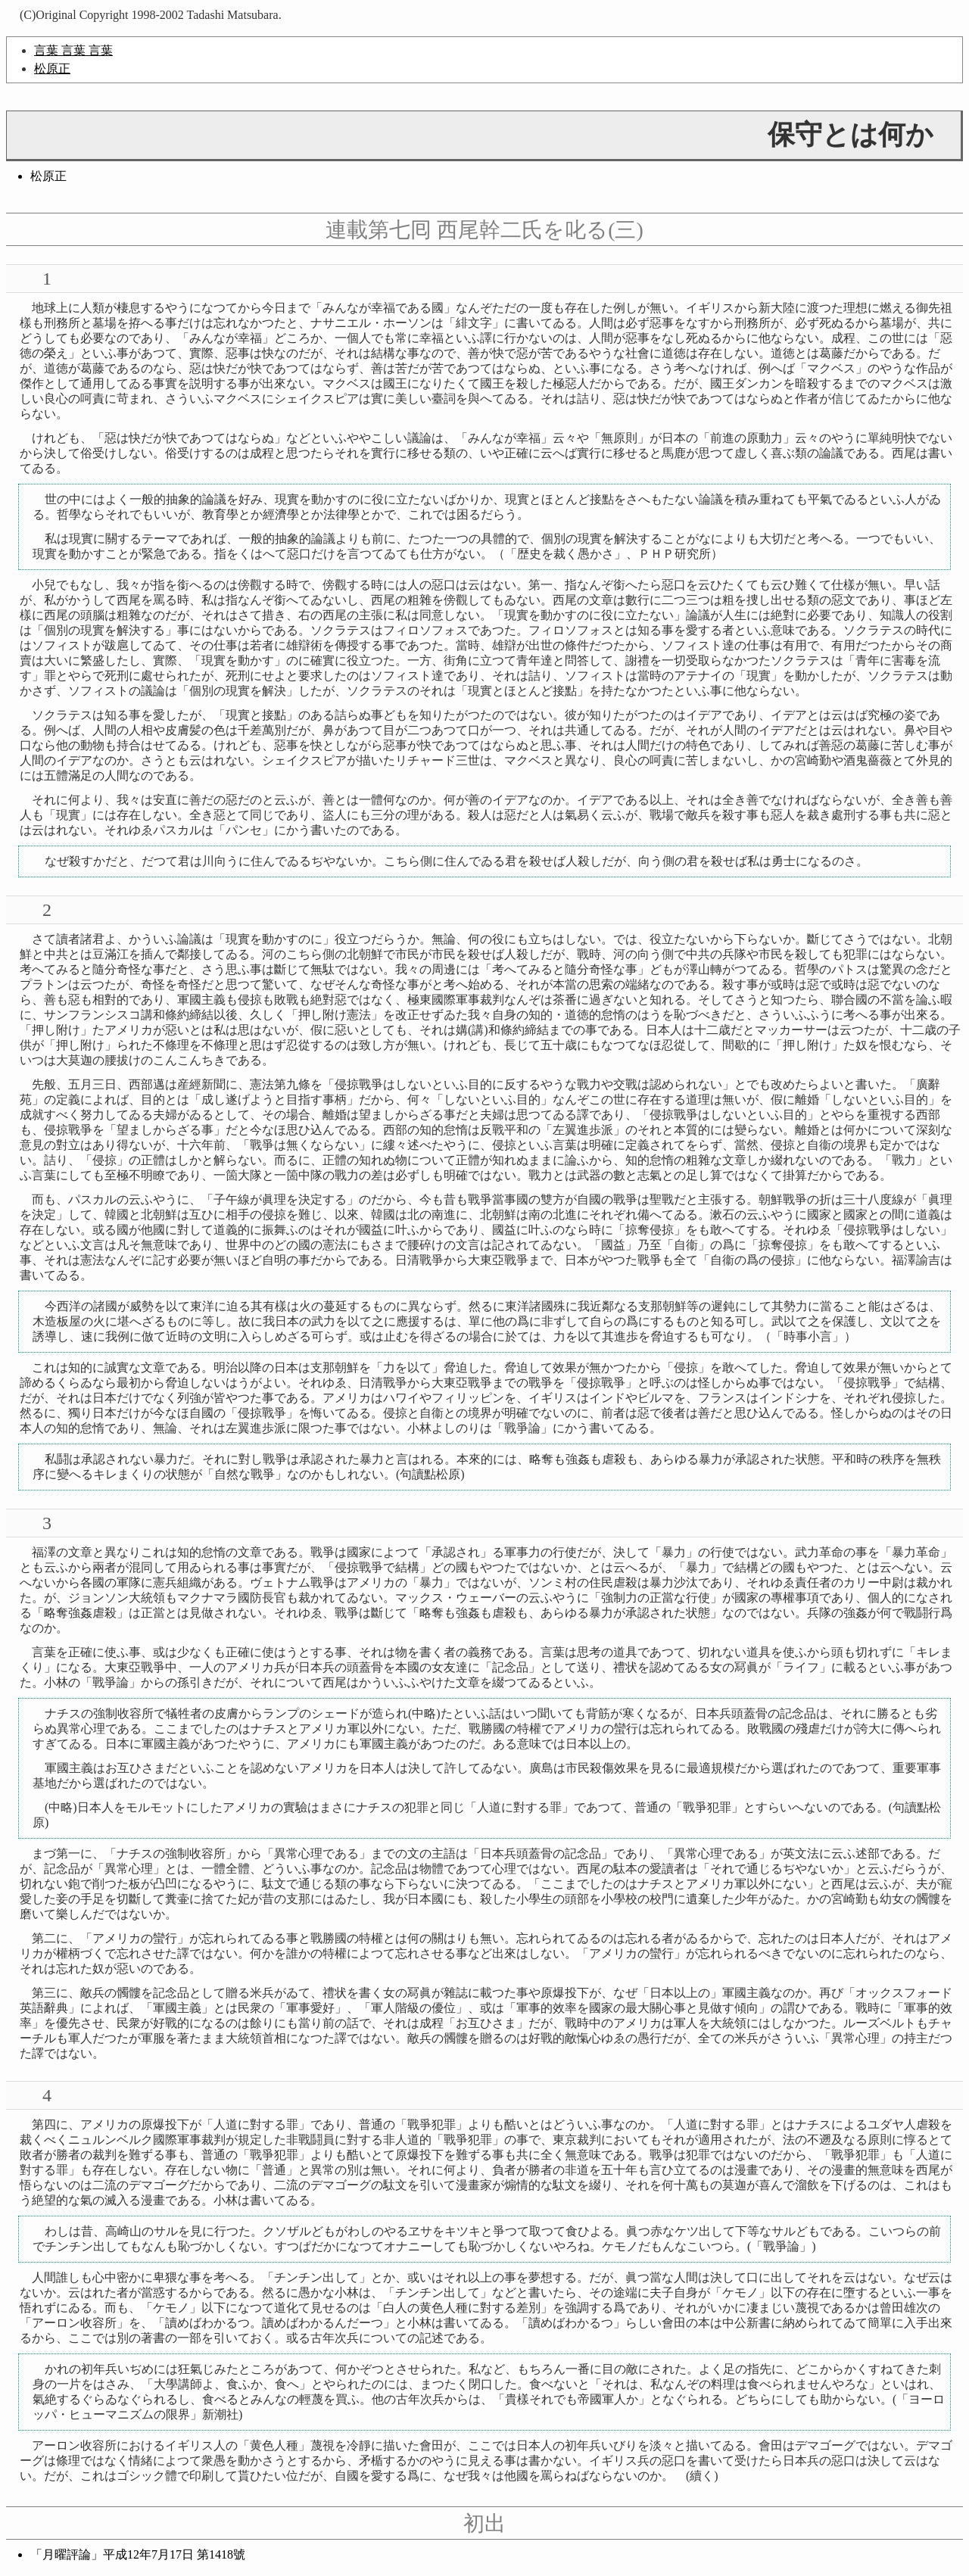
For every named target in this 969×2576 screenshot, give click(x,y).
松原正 (52, 68)
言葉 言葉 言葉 (73, 50)
